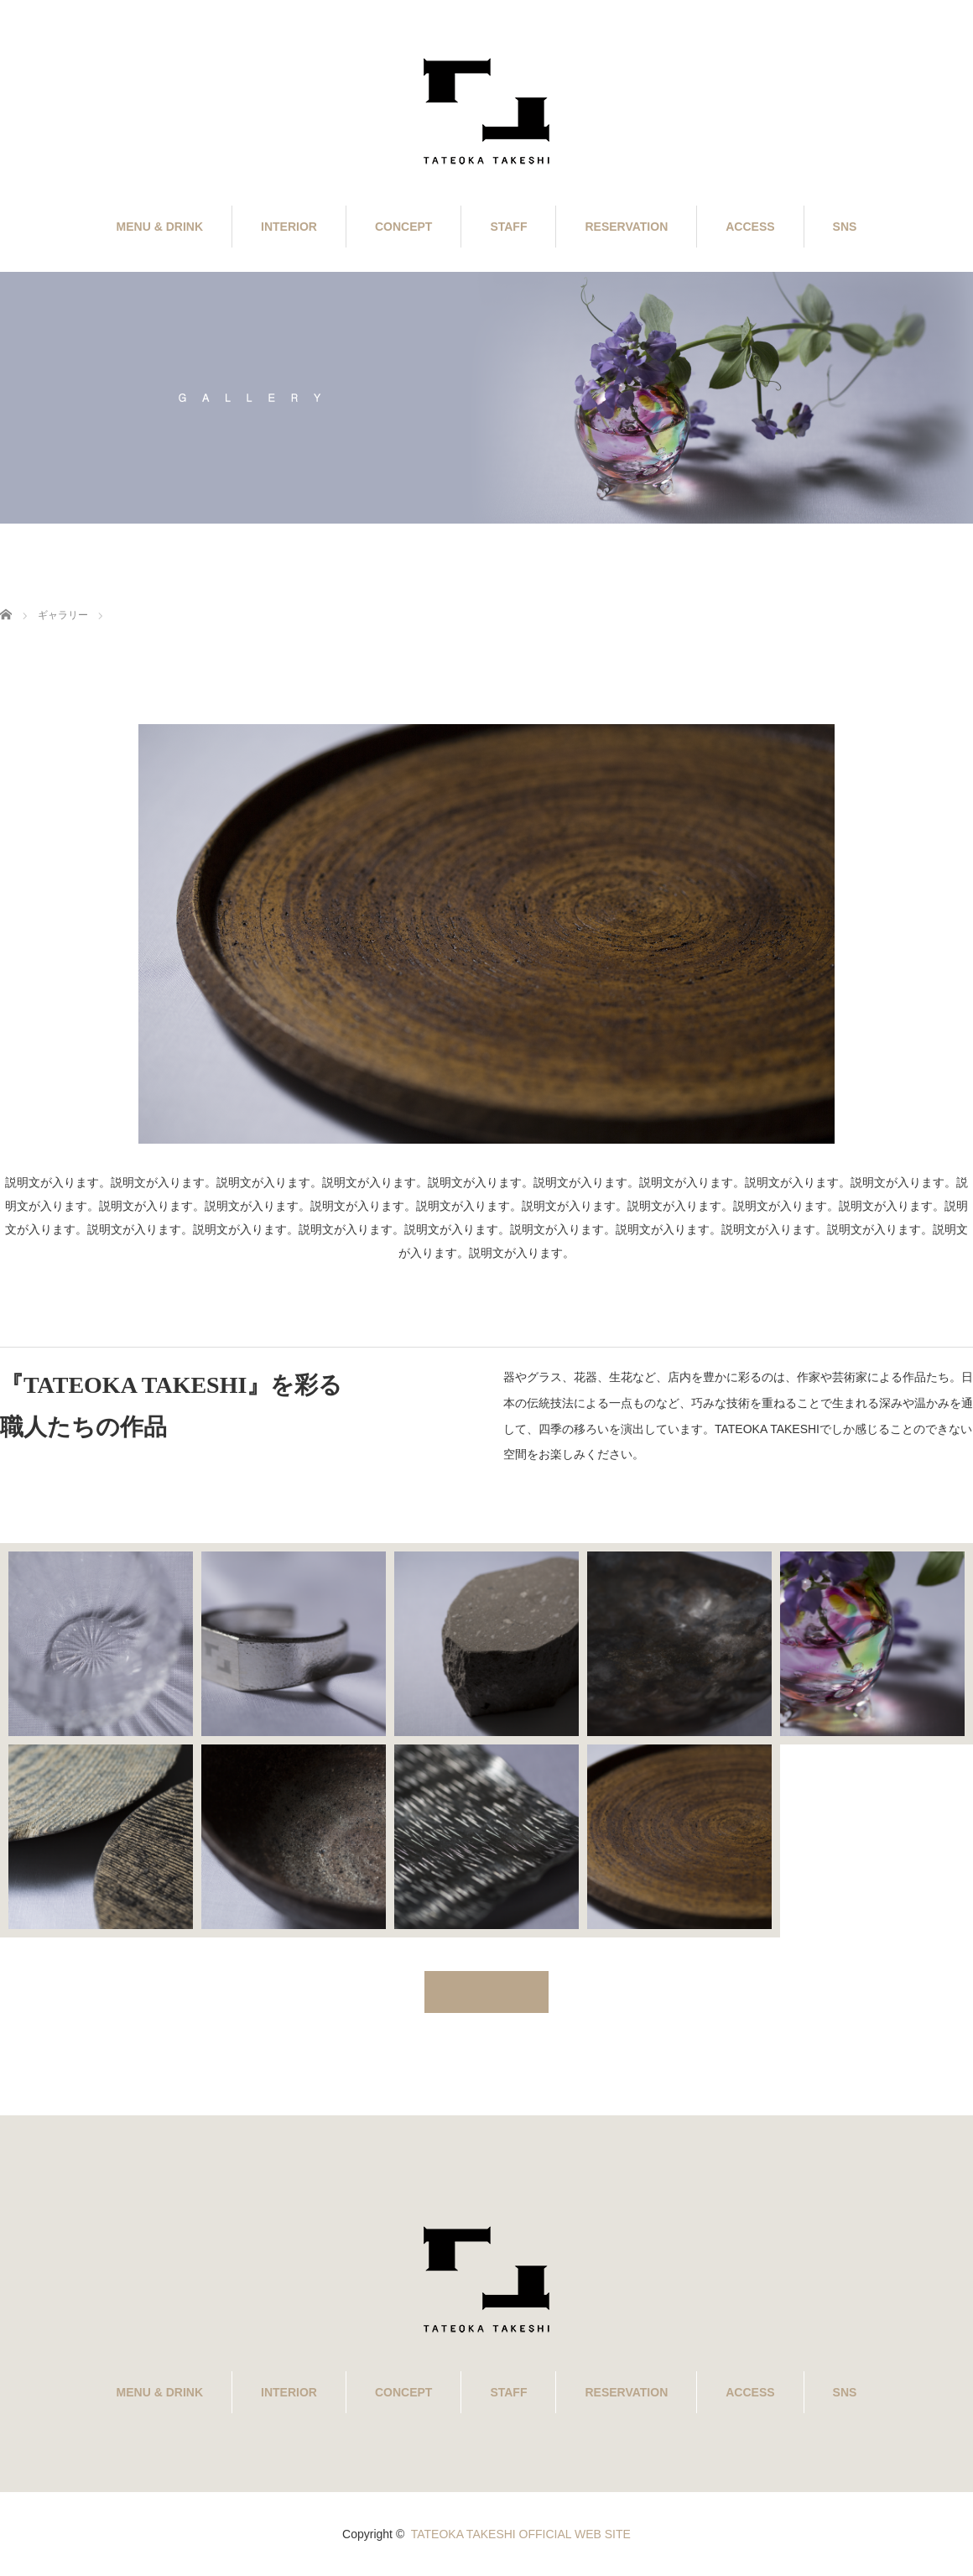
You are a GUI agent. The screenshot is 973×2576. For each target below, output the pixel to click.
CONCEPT (403, 226)
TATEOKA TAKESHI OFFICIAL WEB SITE (521, 2534)
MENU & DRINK (160, 226)
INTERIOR (289, 226)
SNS (845, 226)
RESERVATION (626, 226)
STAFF (508, 226)
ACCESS (750, 226)
